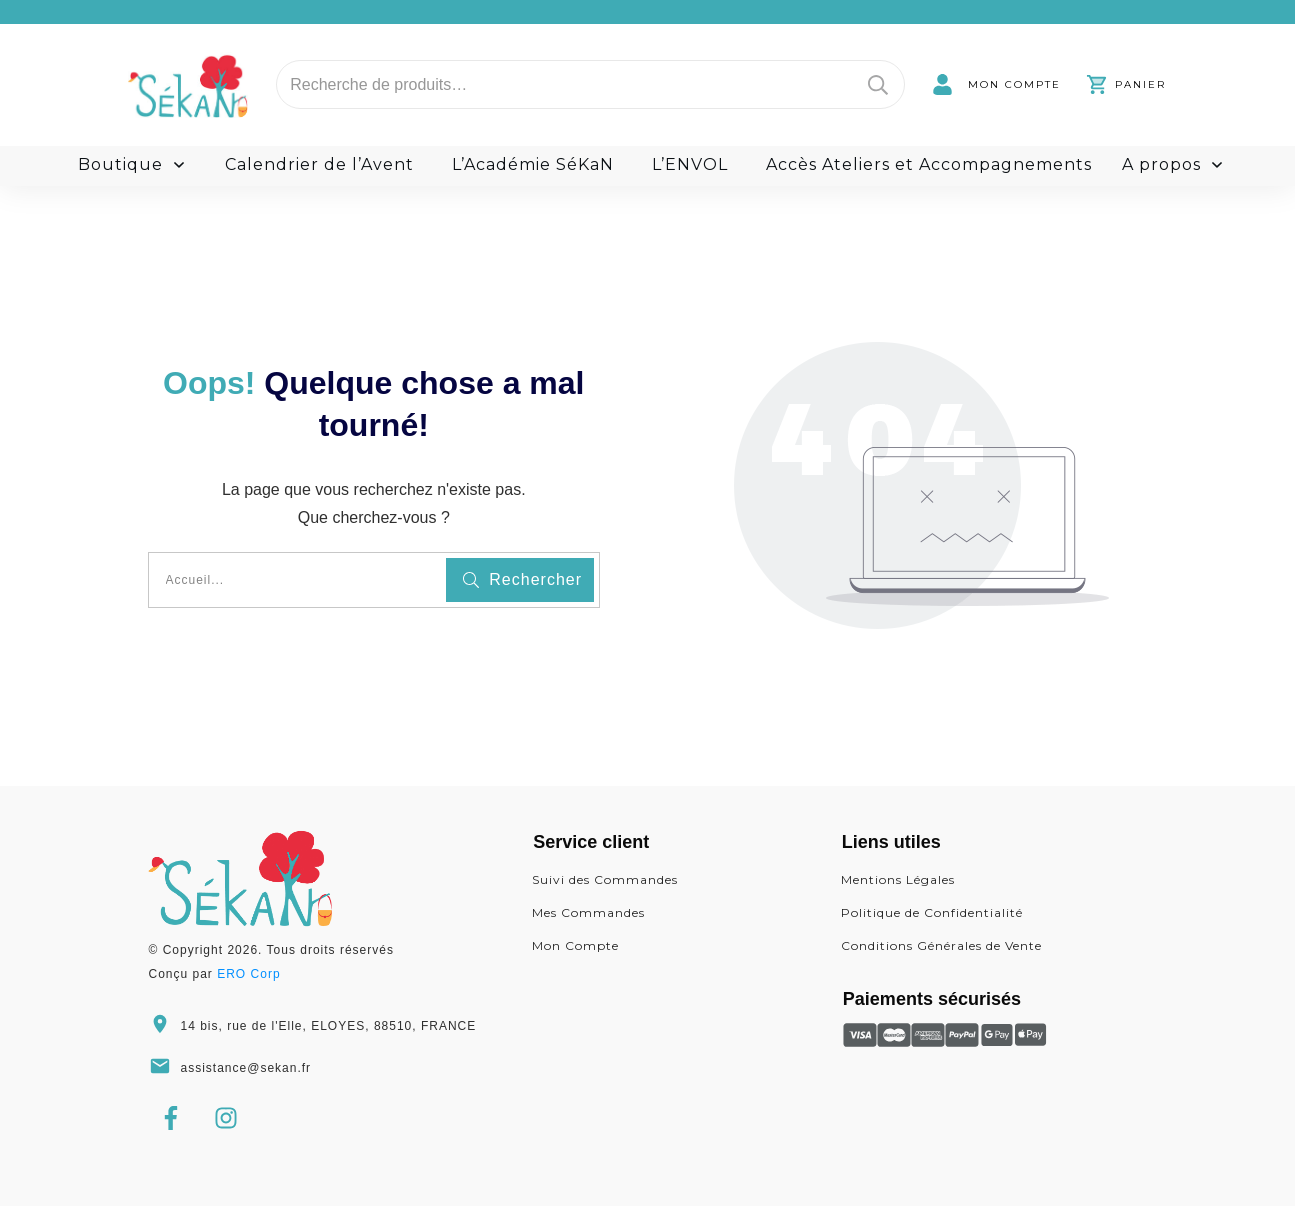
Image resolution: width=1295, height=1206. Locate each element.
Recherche (878, 84)
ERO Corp (248, 974)
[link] (996, 84)
